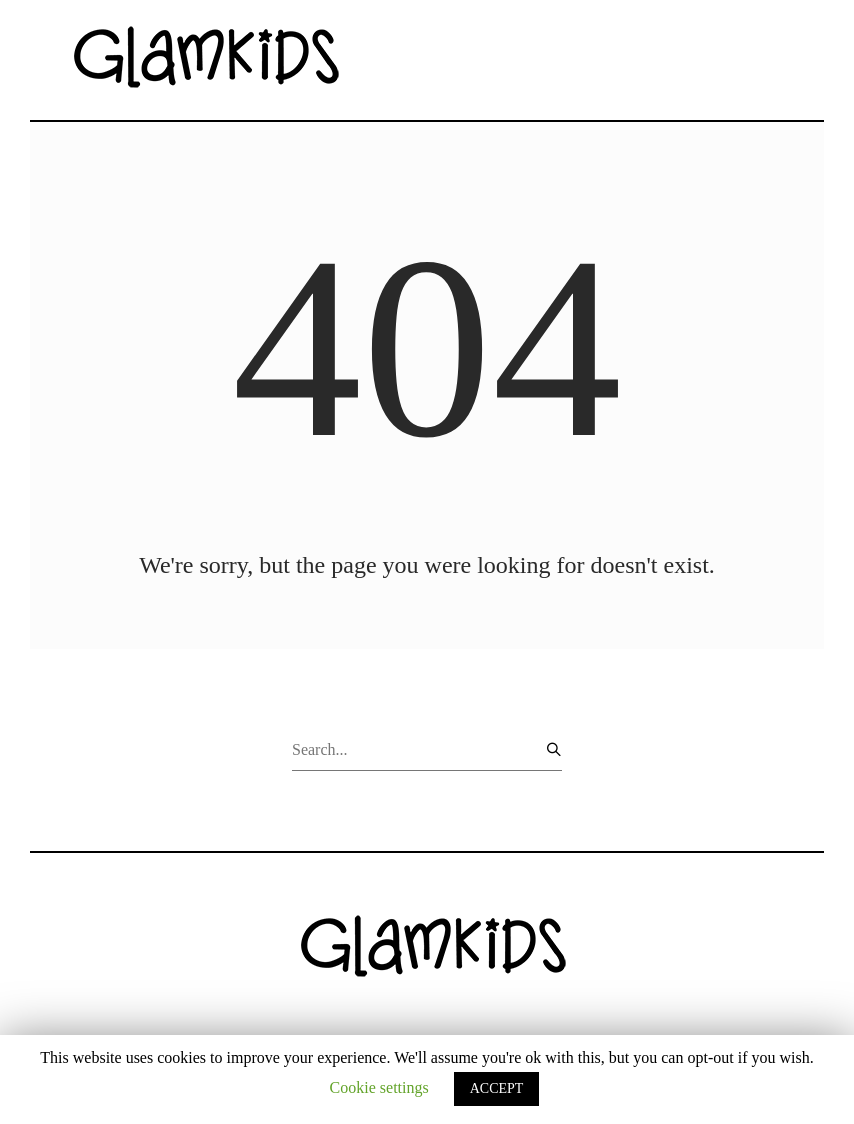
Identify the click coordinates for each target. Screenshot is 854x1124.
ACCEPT (497, 1088)
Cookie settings (379, 1087)
